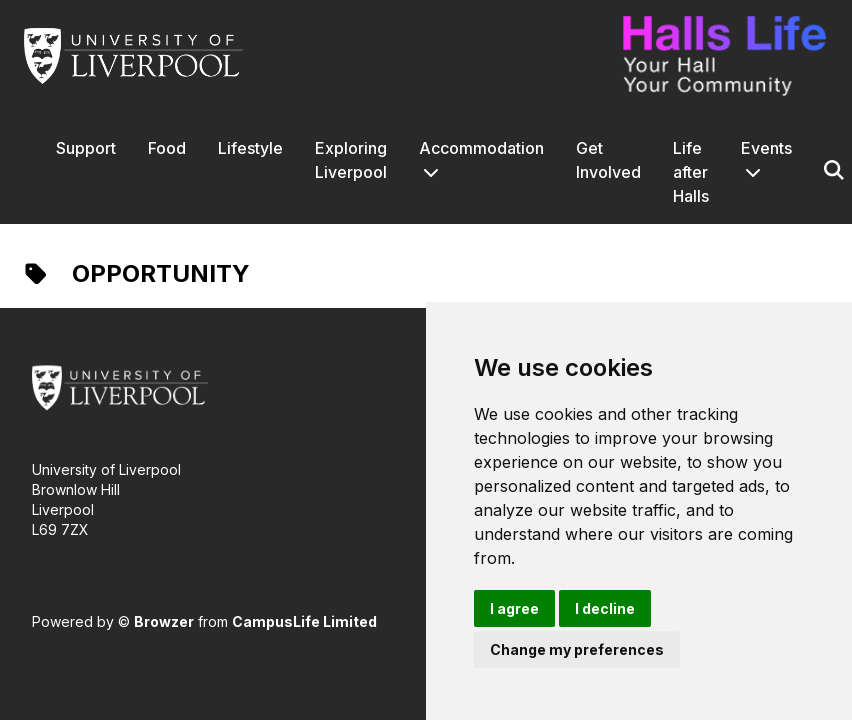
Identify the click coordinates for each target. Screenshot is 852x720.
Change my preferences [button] (577, 649)
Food (167, 148)
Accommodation (481, 148)
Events (766, 148)
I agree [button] (514, 608)
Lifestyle (250, 148)
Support (86, 148)
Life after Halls (691, 172)
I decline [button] (605, 608)
